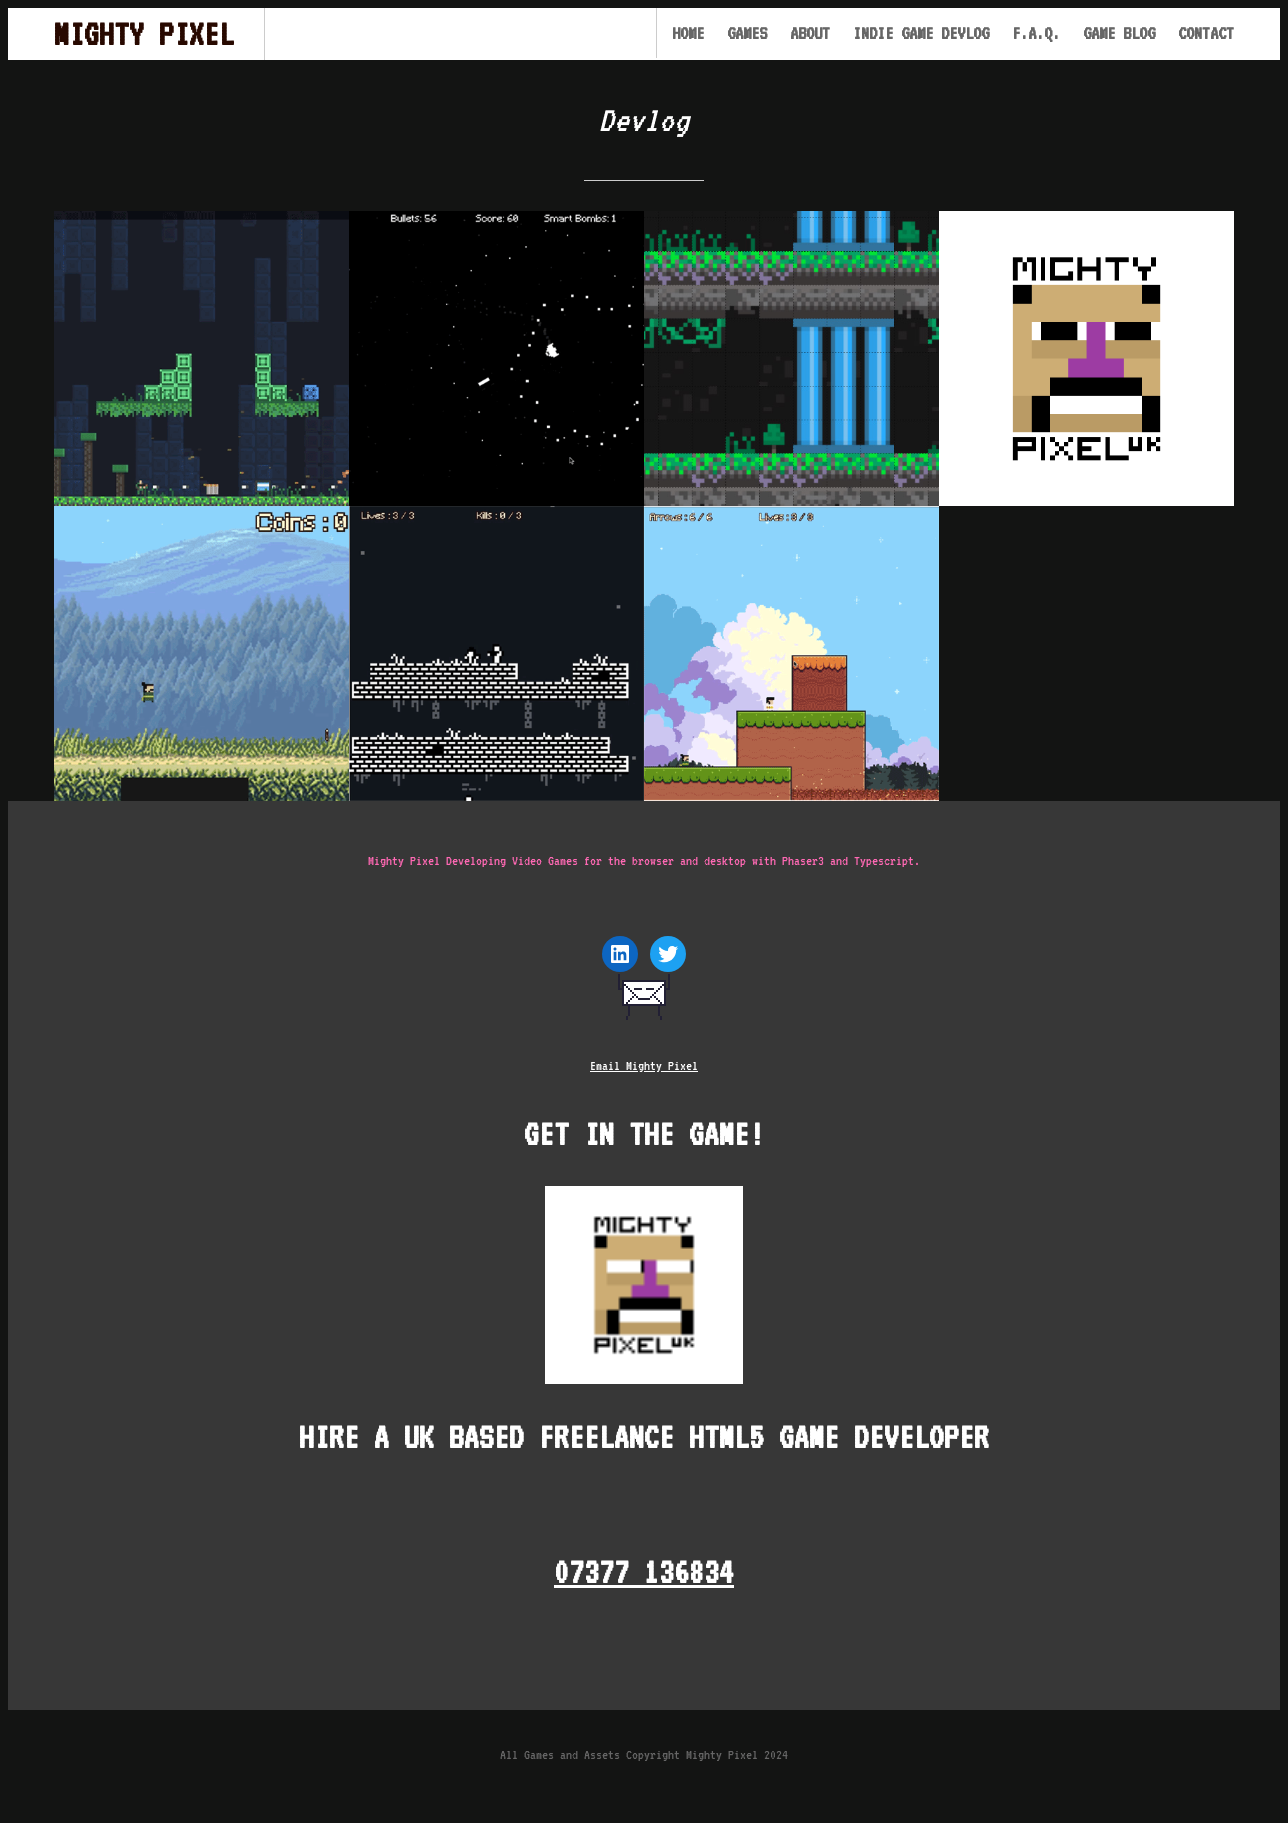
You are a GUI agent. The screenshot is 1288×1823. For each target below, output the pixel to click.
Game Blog (1119, 33)
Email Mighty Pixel (644, 1065)
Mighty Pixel (144, 33)
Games (747, 33)
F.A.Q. (1036, 33)
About (810, 33)
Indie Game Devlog (921, 33)
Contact (1206, 33)
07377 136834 (644, 1571)
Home (688, 33)
